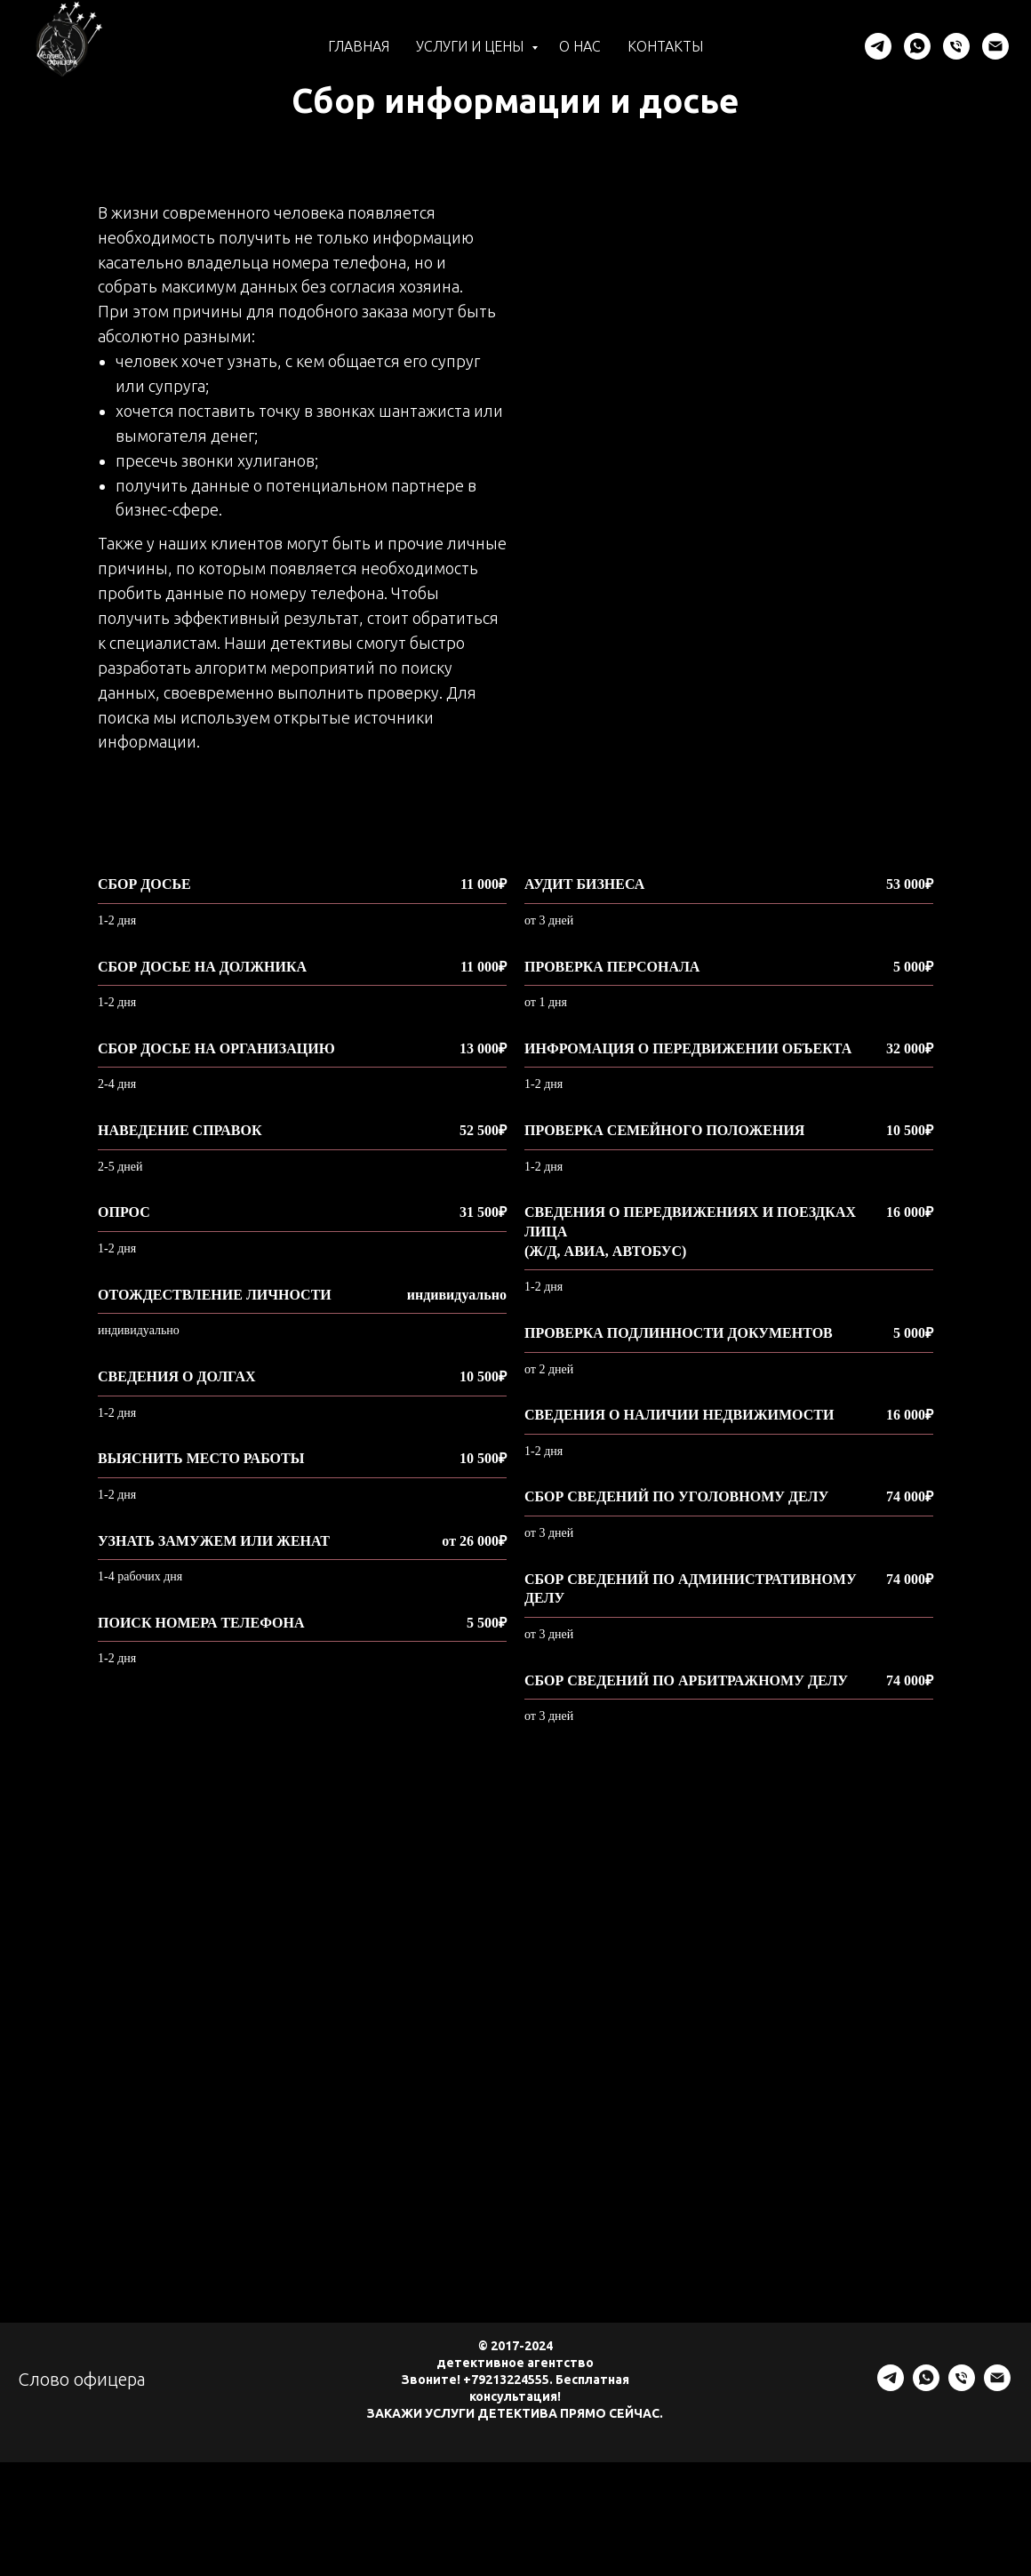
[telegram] (878, 46)
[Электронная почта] (995, 46)
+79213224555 (506, 2384)
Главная (358, 46)
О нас (580, 46)
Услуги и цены (471, 46)
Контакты (665, 46)
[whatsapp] (917, 46)
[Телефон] (956, 46)
